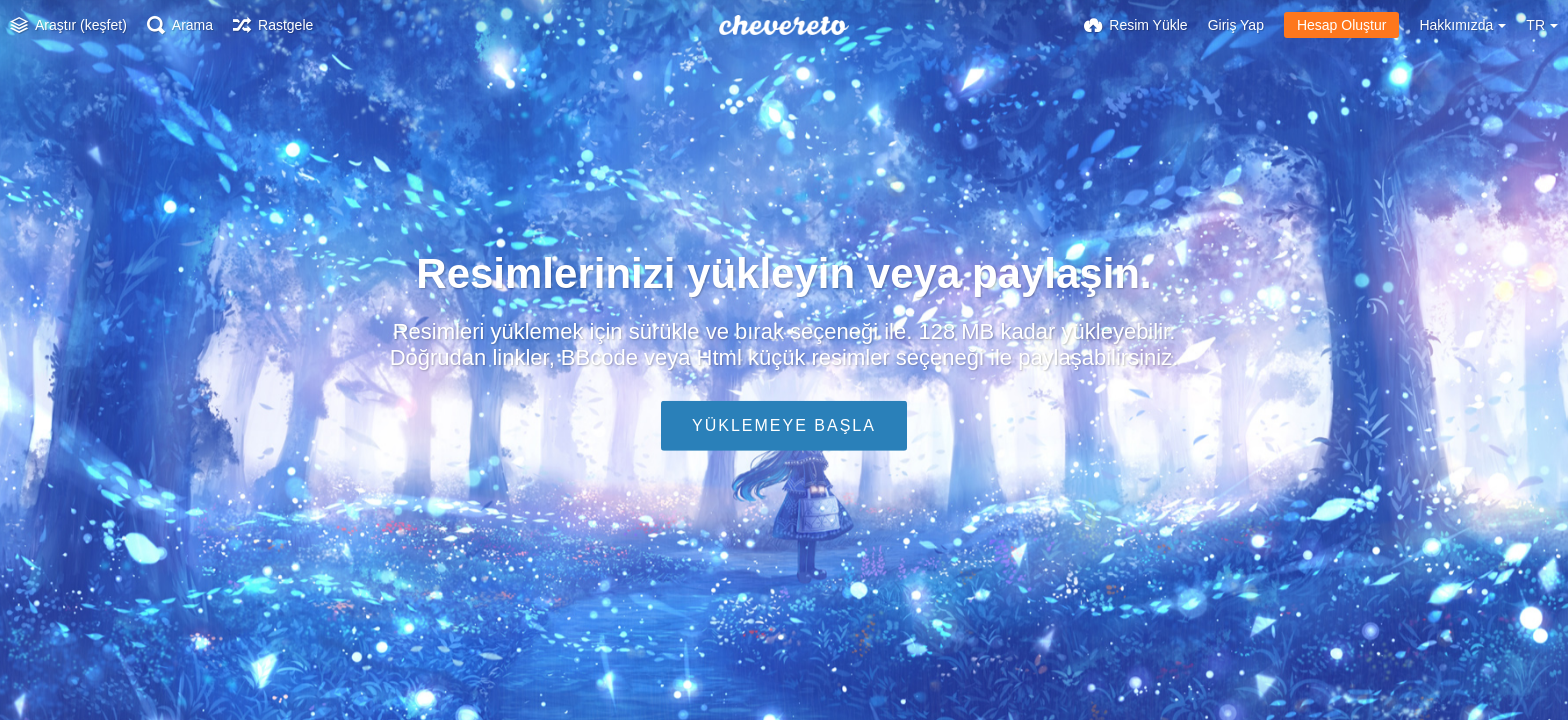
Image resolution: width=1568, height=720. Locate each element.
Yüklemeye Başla (784, 425)
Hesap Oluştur (1341, 25)
